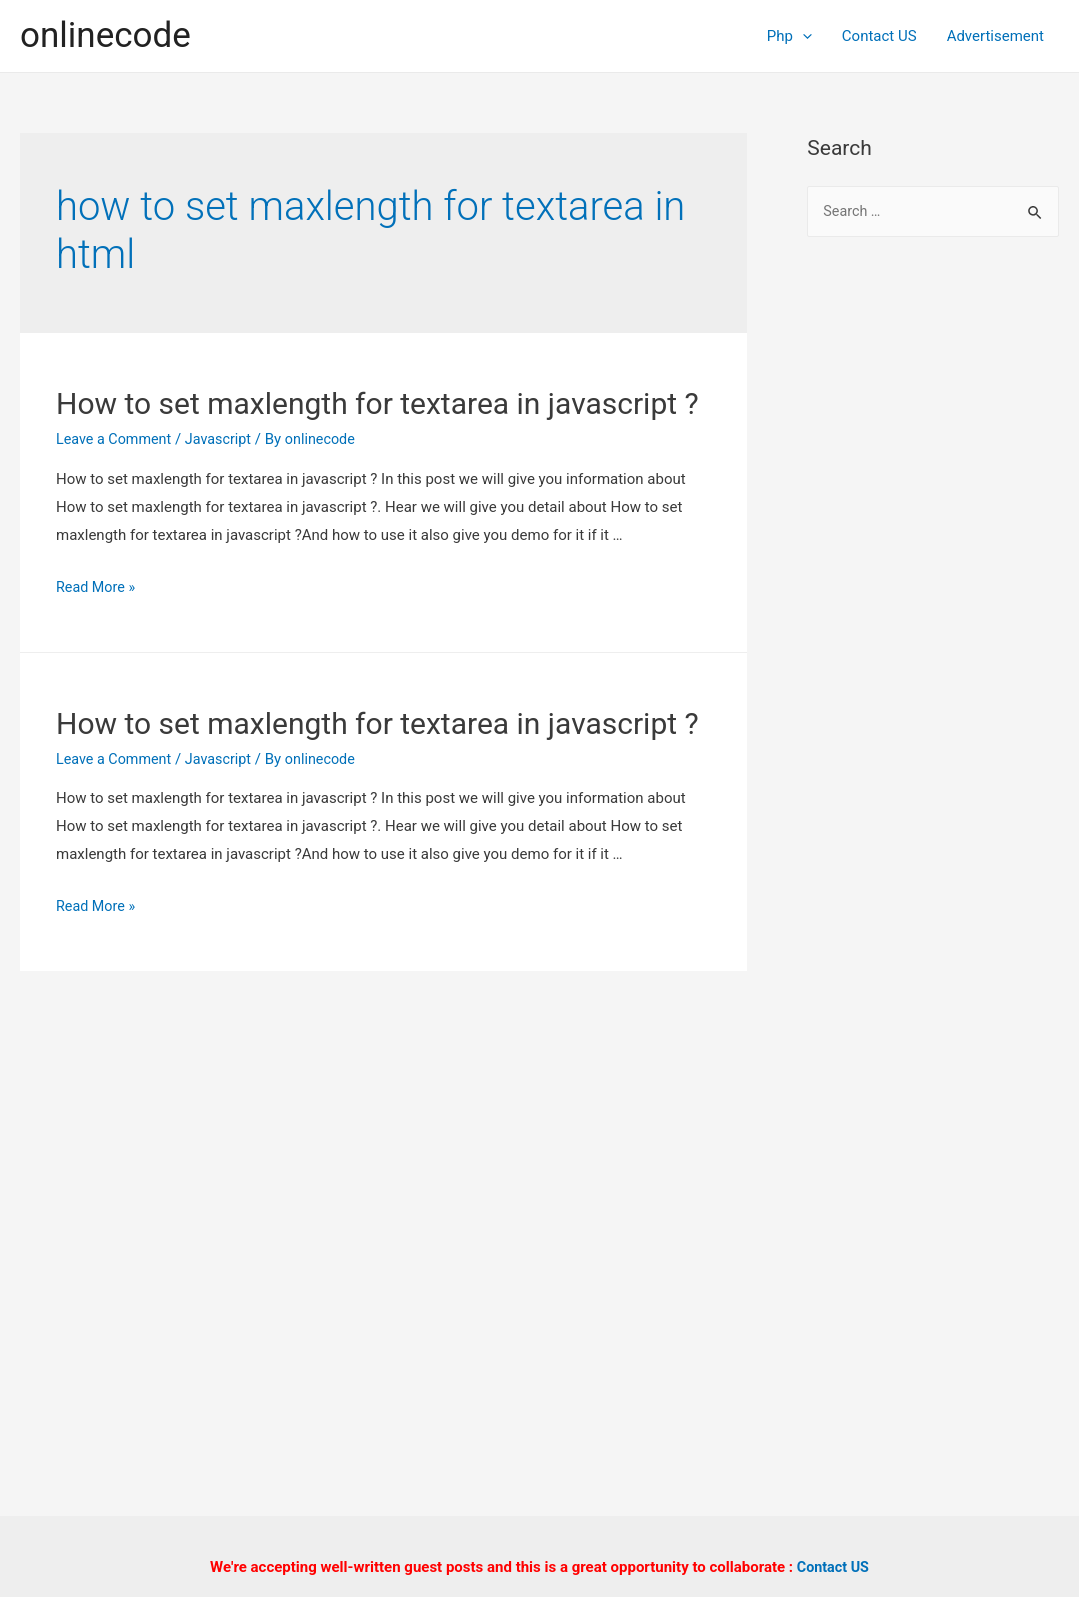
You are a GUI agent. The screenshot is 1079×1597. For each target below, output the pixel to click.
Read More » (97, 587)
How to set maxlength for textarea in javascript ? (377, 403)
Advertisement (995, 36)
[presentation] (802, 36)
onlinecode (105, 35)
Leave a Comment (116, 439)
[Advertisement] (933, 580)
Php (789, 36)
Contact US (879, 36)
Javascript (224, 439)
